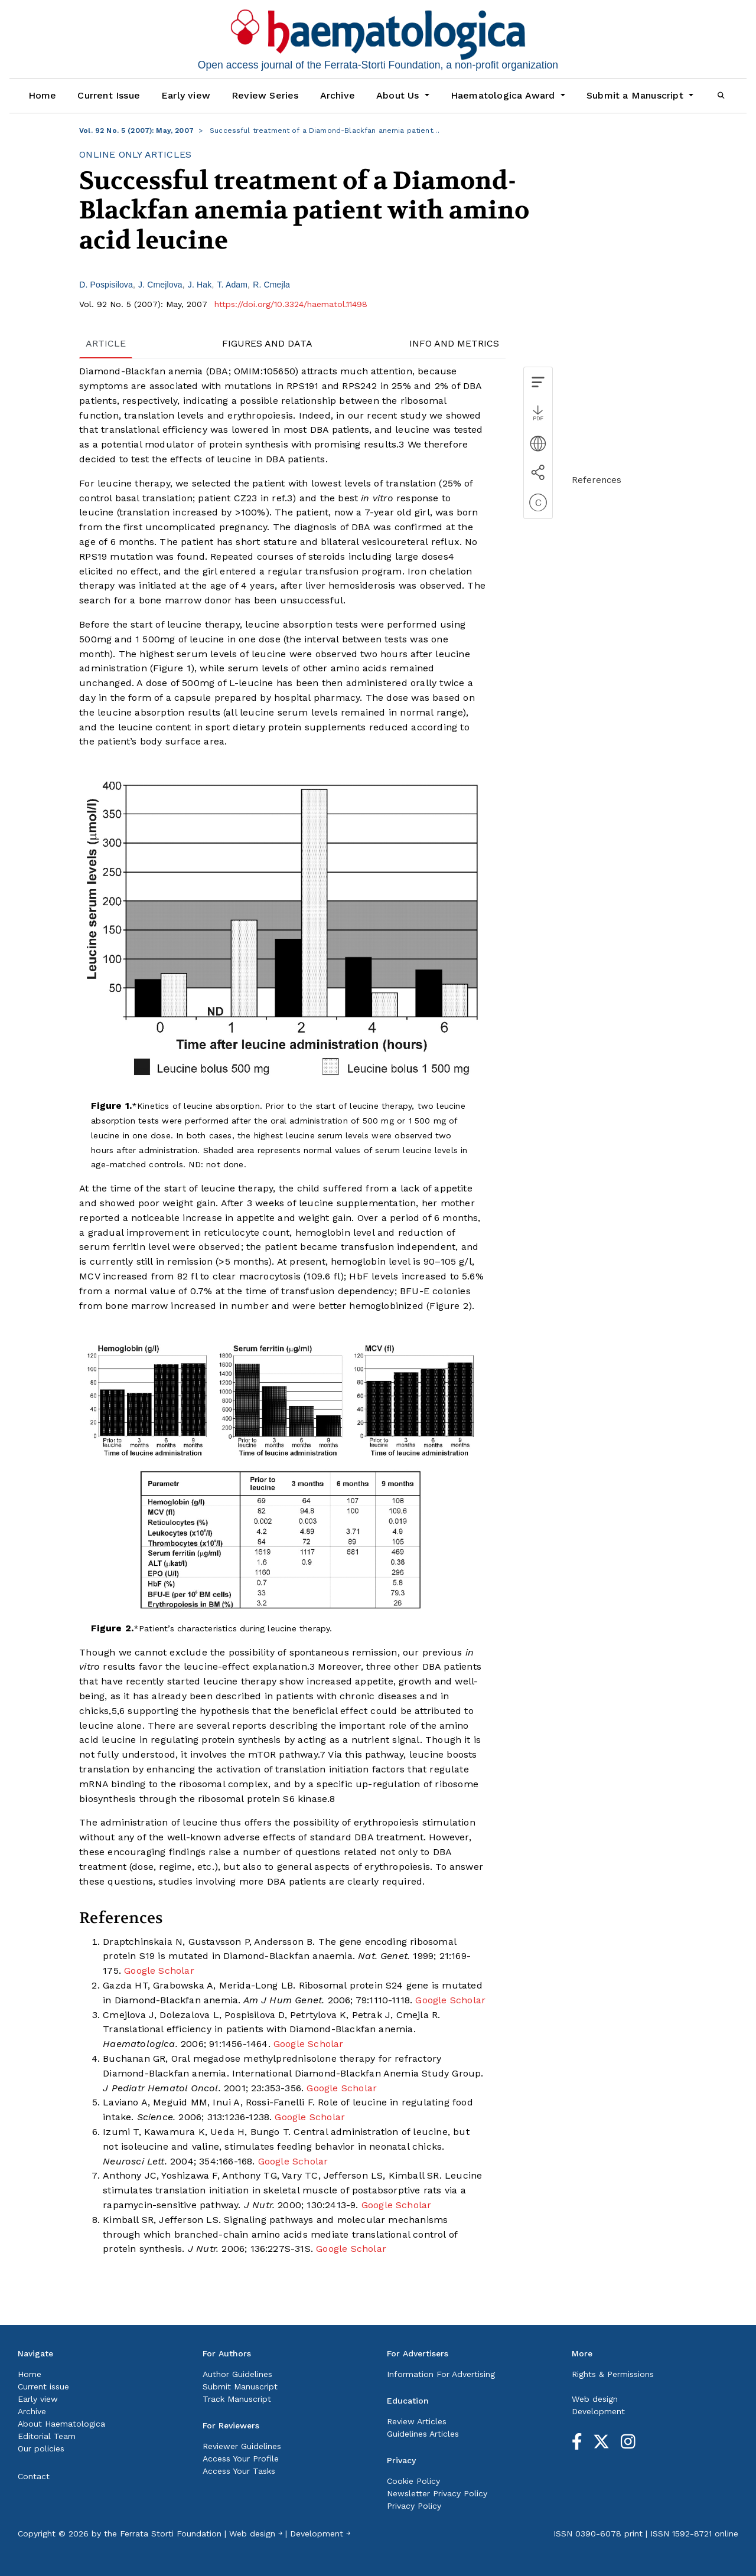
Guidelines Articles (423, 2433)
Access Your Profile (241, 2458)
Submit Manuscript (240, 2386)
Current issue (43, 2386)
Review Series (265, 95)
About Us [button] (399, 95)
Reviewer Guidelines (242, 2446)
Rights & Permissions (613, 2374)
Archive (337, 95)
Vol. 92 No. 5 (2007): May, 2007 (136, 130)
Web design (595, 2399)
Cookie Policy (413, 2481)
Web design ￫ (255, 2533)
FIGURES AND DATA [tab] (267, 343)
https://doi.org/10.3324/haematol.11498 (290, 304)
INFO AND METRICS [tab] (454, 343)
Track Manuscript (237, 2399)
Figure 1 (172, 668)
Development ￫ (320, 2533)
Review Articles (417, 2421)
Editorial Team (47, 2436)
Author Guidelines (237, 2374)
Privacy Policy (414, 2505)
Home (42, 95)
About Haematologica (61, 2423)
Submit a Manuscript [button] (636, 95)
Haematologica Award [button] (504, 95)
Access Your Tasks (239, 2471)
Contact (34, 2476)
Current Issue (108, 95)
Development (598, 2411)
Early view (185, 95)
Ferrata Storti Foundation (170, 2533)
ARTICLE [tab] (106, 343)
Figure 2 (448, 1305)
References (596, 480)
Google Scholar (159, 1970)
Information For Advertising (441, 2374)
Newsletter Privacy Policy (437, 2493)
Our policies (41, 2448)
